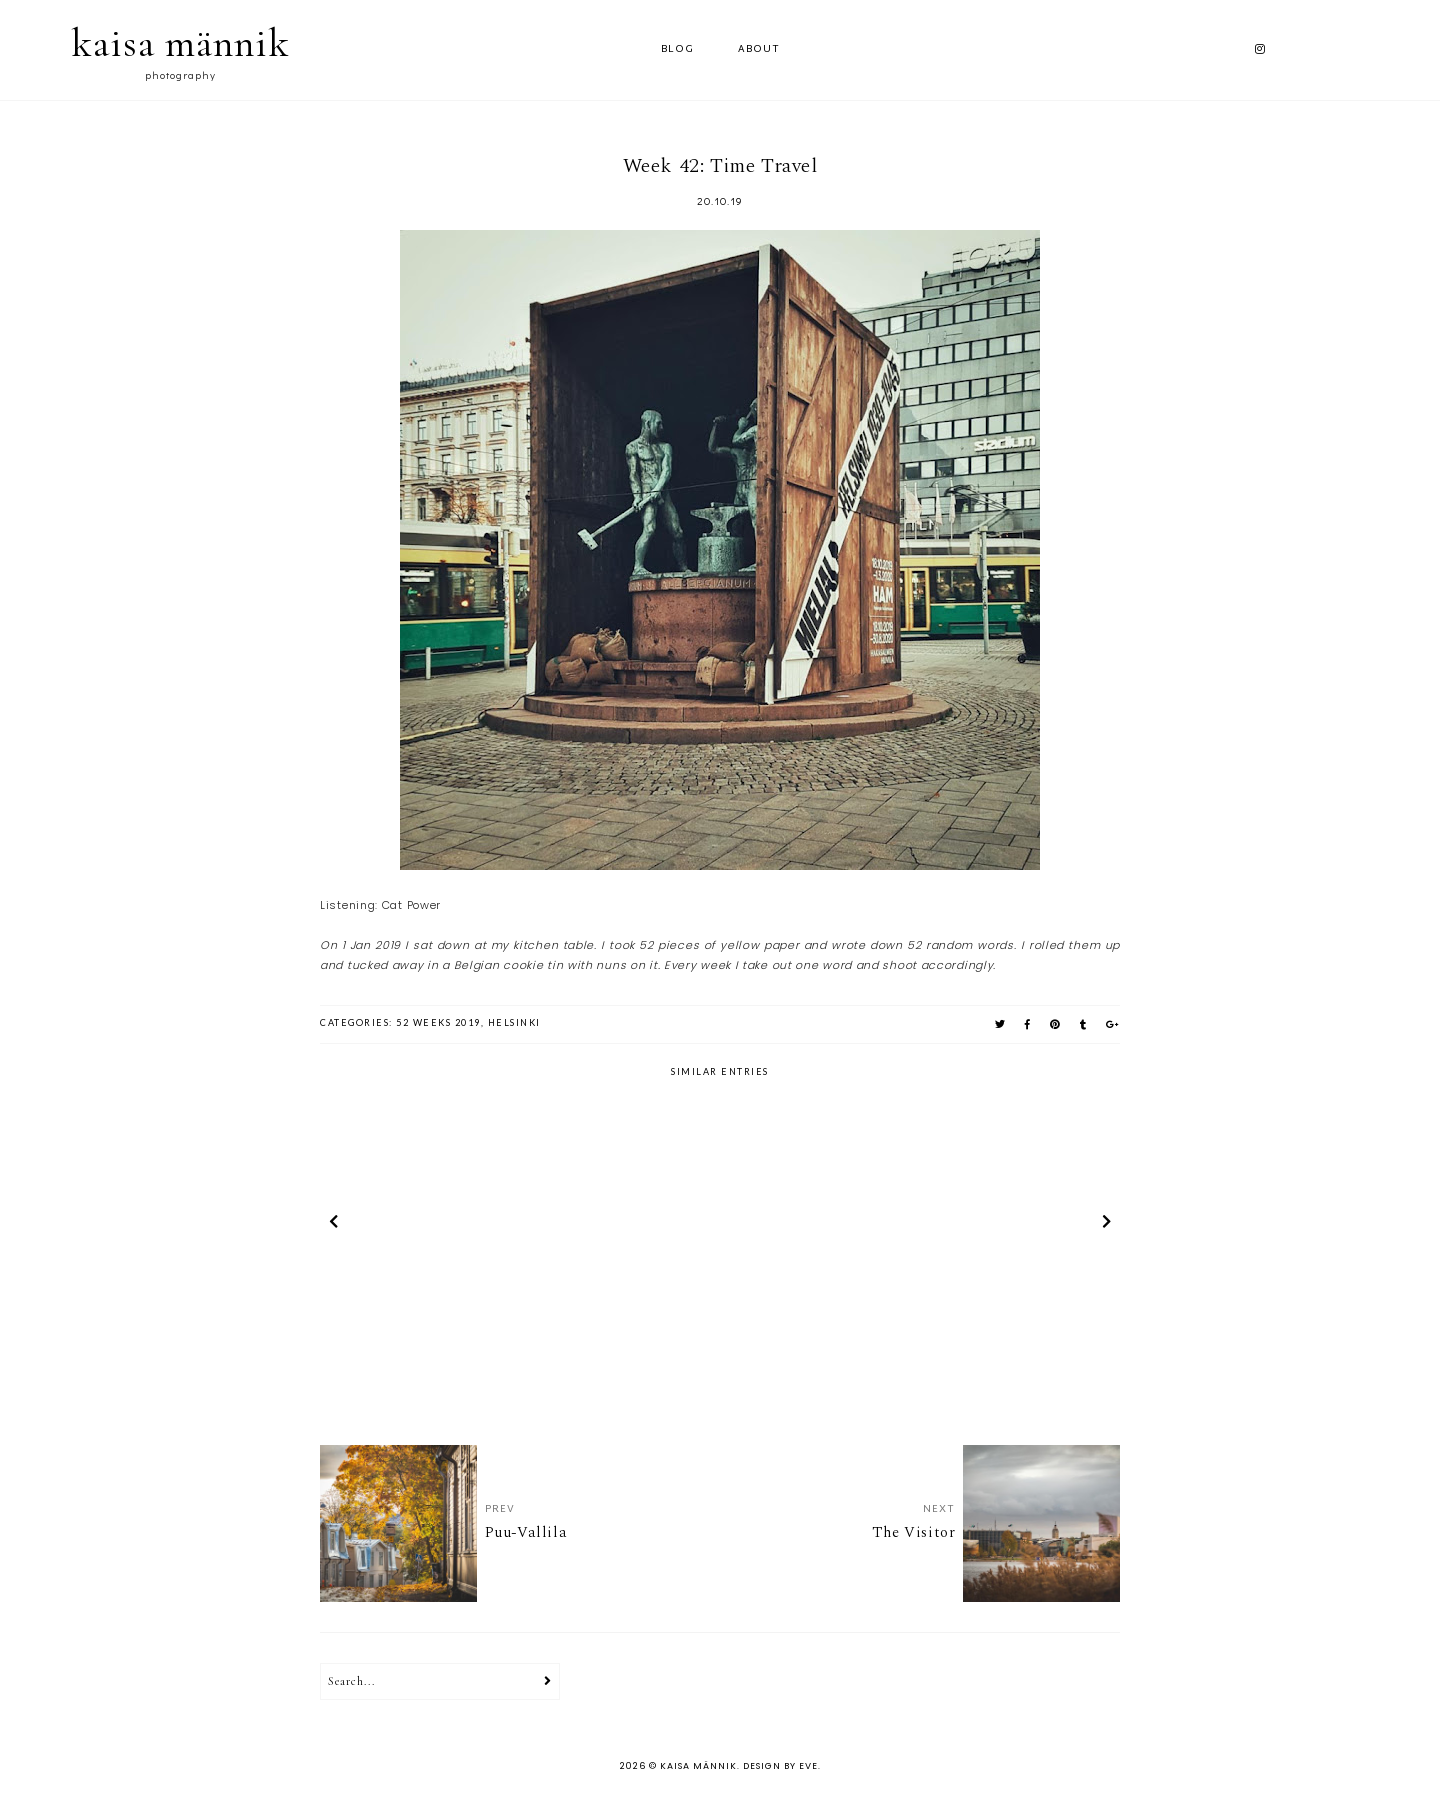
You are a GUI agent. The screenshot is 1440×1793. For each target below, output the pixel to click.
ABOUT (759, 49)
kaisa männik (180, 43)
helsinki (514, 1022)
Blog (677, 49)
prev (333, 1225)
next (1106, 1225)
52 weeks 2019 (438, 1022)
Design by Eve (780, 1766)
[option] (451, 1225)
